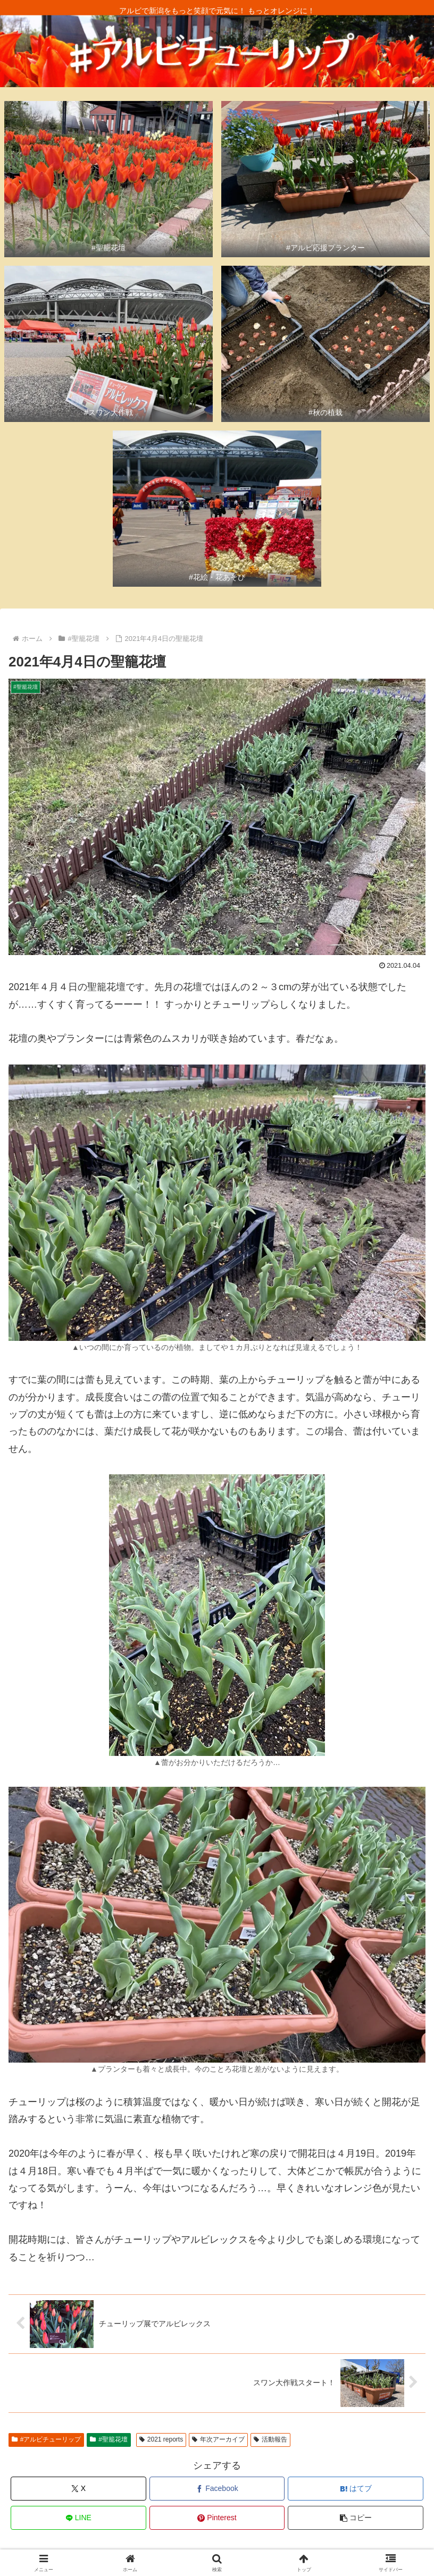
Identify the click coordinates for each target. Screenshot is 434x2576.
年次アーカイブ (218, 2439)
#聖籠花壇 (108, 2439)
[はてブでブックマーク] (355, 2489)
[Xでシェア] (78, 2489)
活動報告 (270, 2439)
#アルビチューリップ (46, 2439)
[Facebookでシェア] (217, 2489)
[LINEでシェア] (78, 2518)
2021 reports (161, 2439)
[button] (355, 2518)
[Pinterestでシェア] (217, 2518)
